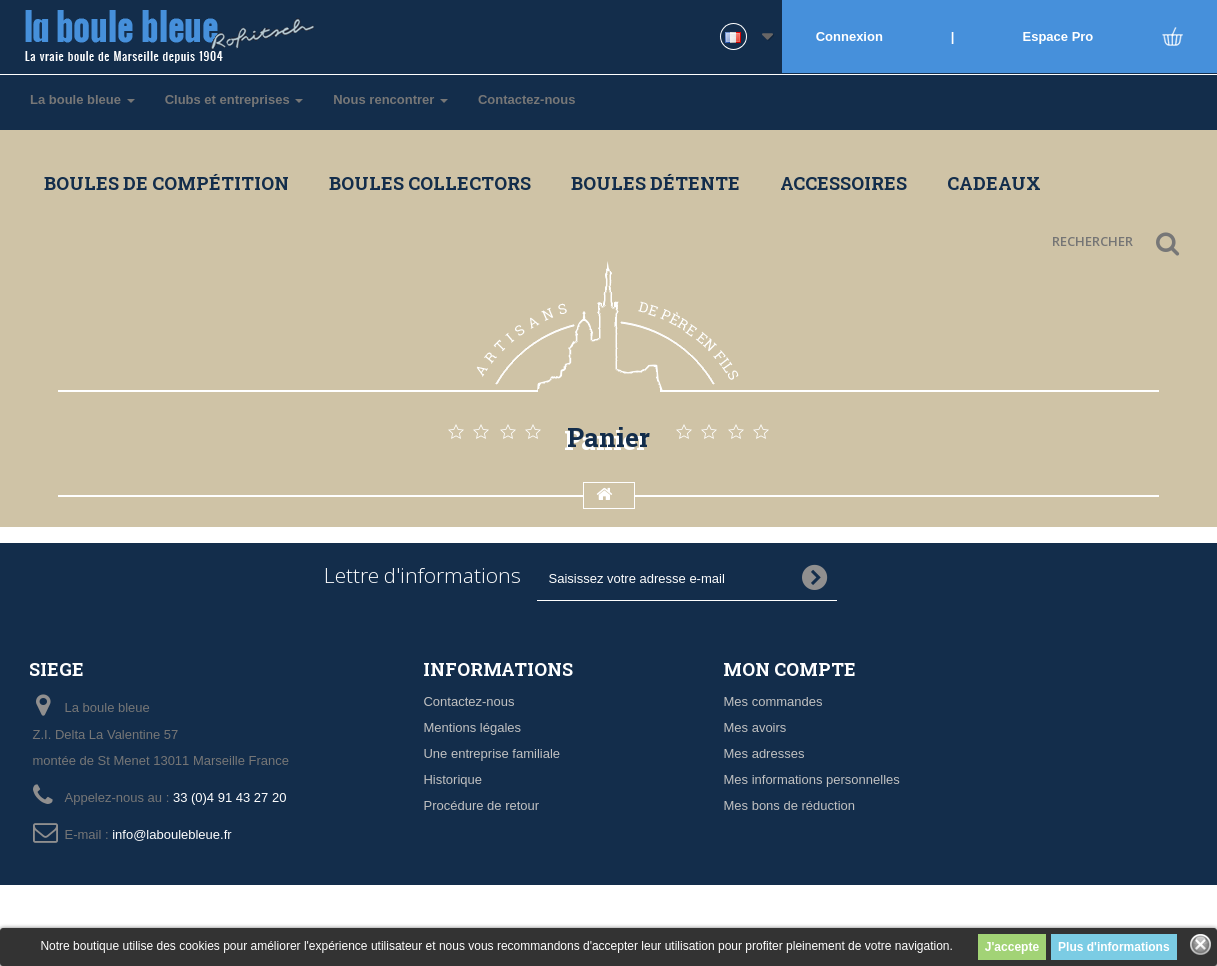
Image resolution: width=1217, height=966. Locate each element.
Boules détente (655, 183)
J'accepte (1012, 947)
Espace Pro (1058, 36)
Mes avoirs (754, 727)
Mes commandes (772, 701)
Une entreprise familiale (491, 753)
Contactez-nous (527, 99)
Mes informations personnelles (811, 779)
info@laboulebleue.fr (171, 834)
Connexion (849, 36)
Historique (452, 779)
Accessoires (843, 183)
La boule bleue (82, 99)
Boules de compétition (166, 183)
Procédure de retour (481, 805)
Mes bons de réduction (789, 805)
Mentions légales (472, 727)
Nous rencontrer (390, 99)
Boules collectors (430, 183)
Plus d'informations (1114, 947)
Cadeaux (994, 183)
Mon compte (789, 669)
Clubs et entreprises (234, 99)
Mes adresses (763, 753)
